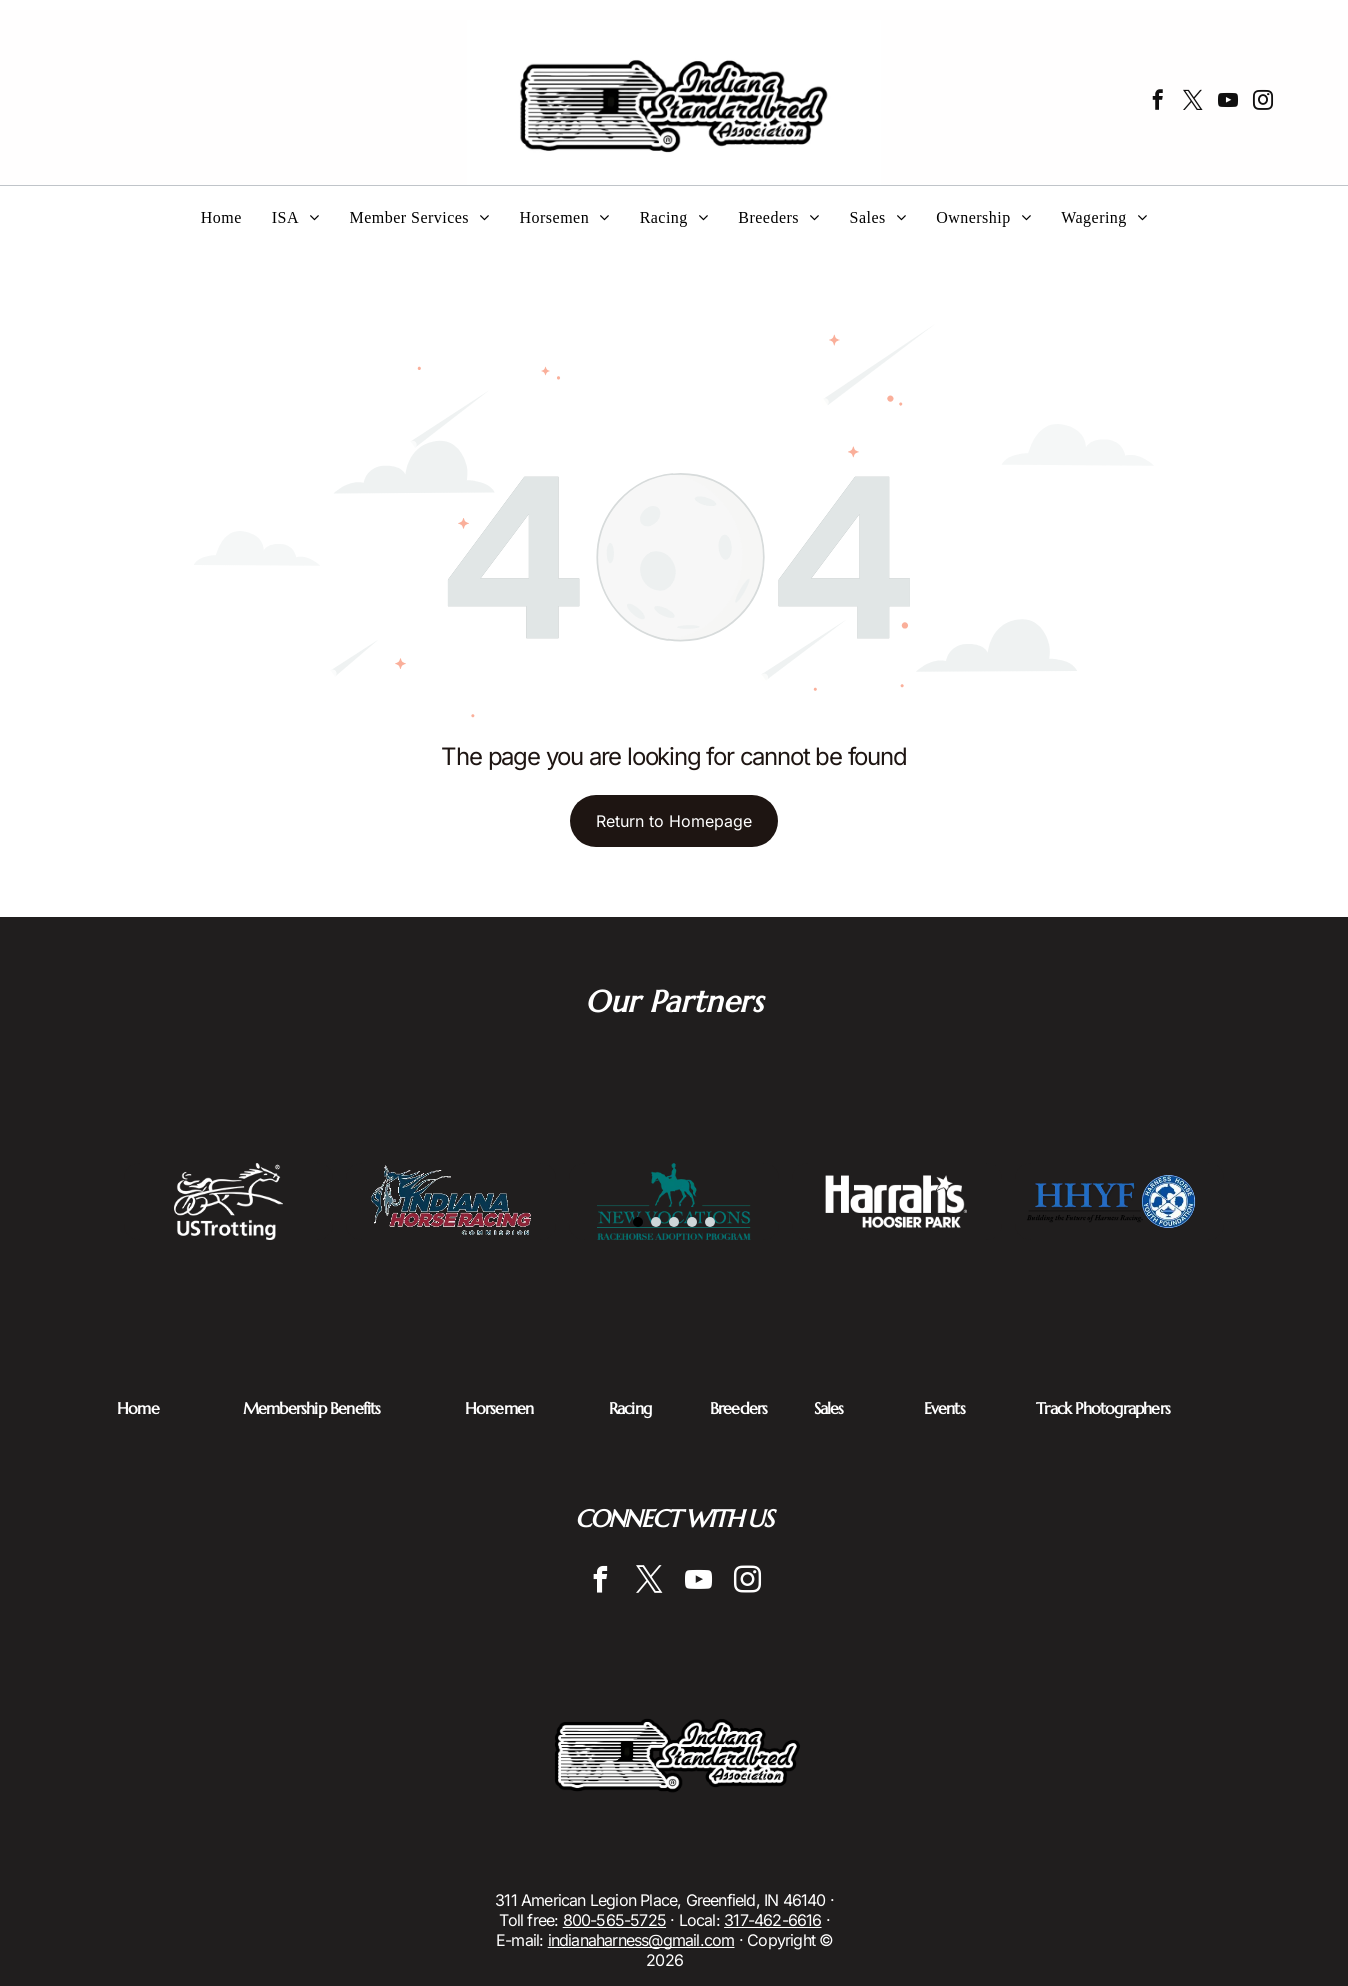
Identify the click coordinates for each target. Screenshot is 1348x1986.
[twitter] (1193, 102)
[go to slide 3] (674, 1222)
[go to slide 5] (710, 1222)
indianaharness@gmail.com (641, 1940)
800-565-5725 (614, 1920)
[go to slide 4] (692, 1222)
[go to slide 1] (638, 1222)
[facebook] (1158, 102)
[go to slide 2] (656, 1222)
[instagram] (1263, 102)
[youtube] (1228, 102)
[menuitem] (221, 218)
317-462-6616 (772, 1920)
